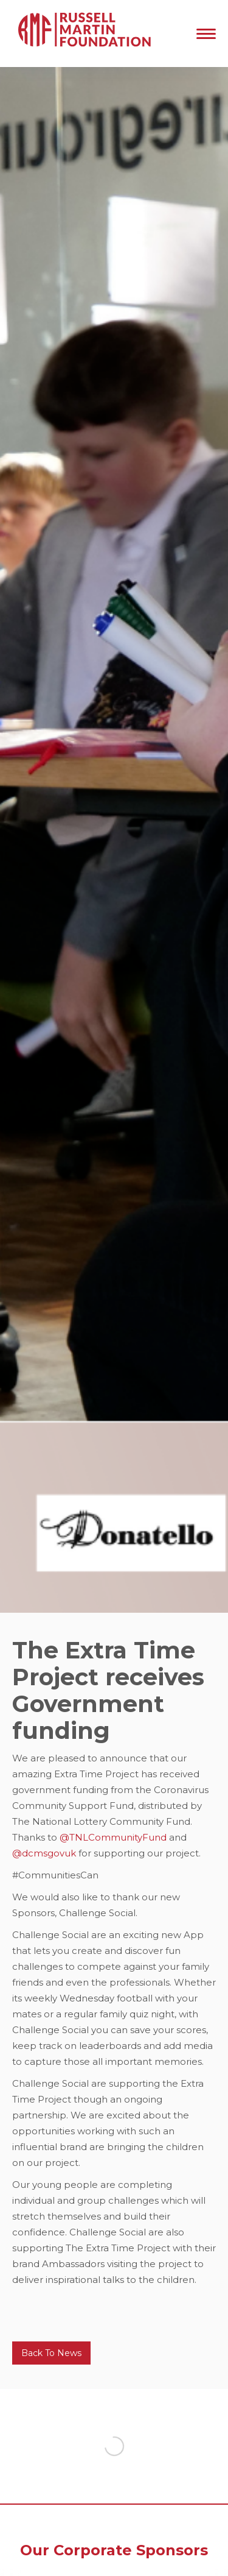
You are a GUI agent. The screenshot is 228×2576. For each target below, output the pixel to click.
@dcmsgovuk (45, 1853)
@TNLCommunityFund (113, 1837)
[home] (82, 33)
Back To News (51, 2353)
